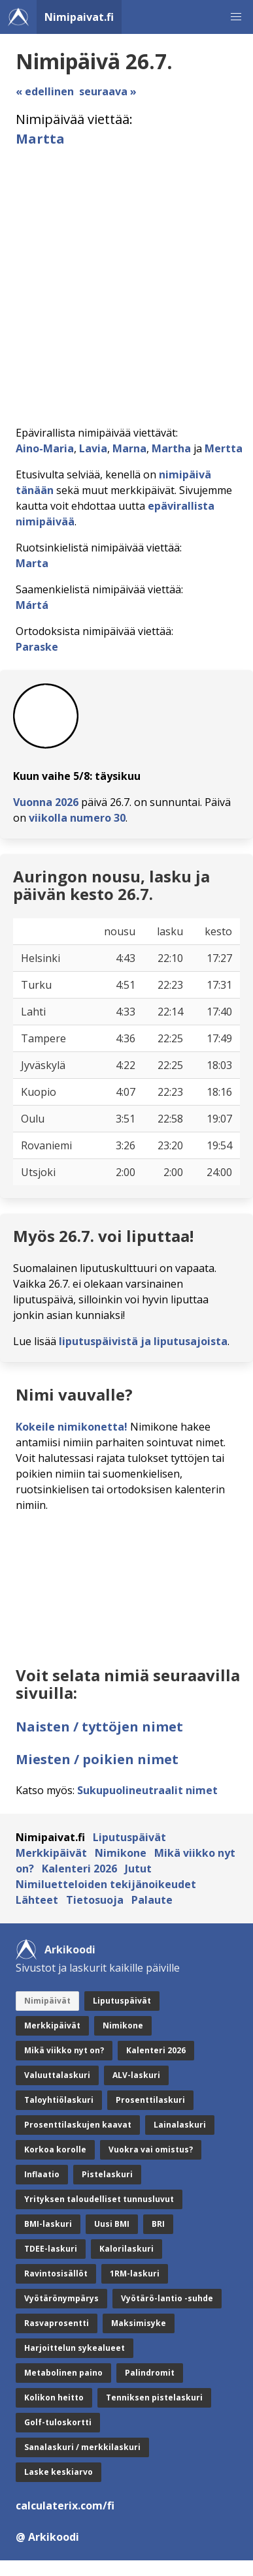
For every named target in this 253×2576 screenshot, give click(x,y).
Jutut (138, 1868)
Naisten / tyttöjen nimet (99, 1726)
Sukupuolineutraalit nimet (147, 1790)
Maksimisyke (138, 2323)
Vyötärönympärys (61, 2298)
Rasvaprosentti (56, 2323)
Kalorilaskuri (126, 2248)
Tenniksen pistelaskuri (154, 2397)
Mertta (224, 448)
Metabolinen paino (63, 2372)
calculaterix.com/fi (65, 2505)
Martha (171, 448)
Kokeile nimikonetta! (71, 1427)
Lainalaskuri (180, 2124)
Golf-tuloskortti (58, 2422)
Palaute (152, 1900)
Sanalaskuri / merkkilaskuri (82, 2447)
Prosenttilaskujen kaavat (77, 2124)
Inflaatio (41, 2174)
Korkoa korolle (55, 2149)
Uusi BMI (111, 2223)
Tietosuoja (95, 1900)
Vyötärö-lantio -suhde (167, 2298)
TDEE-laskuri (50, 2248)
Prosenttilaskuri (150, 2099)
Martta (40, 138)
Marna (129, 448)
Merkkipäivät (51, 1853)
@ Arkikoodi (47, 2537)
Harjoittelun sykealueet (74, 2347)
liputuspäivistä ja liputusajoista (143, 1341)
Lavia (93, 448)
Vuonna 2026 (45, 802)
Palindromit (150, 2372)
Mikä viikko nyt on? (64, 2050)
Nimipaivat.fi (79, 17)
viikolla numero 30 (77, 818)
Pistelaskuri (107, 2174)
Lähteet (37, 1900)
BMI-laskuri (48, 2223)
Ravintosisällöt (56, 2273)
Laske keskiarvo (58, 2471)
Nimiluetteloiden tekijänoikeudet (106, 1884)
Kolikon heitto (54, 2397)
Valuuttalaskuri (57, 2075)
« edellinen (45, 91)
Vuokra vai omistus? (151, 2149)
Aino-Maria (45, 448)
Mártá (32, 605)
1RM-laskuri (135, 2273)
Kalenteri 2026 (79, 1868)
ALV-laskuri (136, 2075)
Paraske (37, 647)
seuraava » (108, 91)
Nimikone (120, 1853)
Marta (32, 563)
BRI (158, 2223)
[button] (236, 17)
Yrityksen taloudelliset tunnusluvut (99, 2199)
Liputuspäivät (129, 1837)
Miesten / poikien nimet (97, 1759)
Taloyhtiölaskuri (58, 2099)
